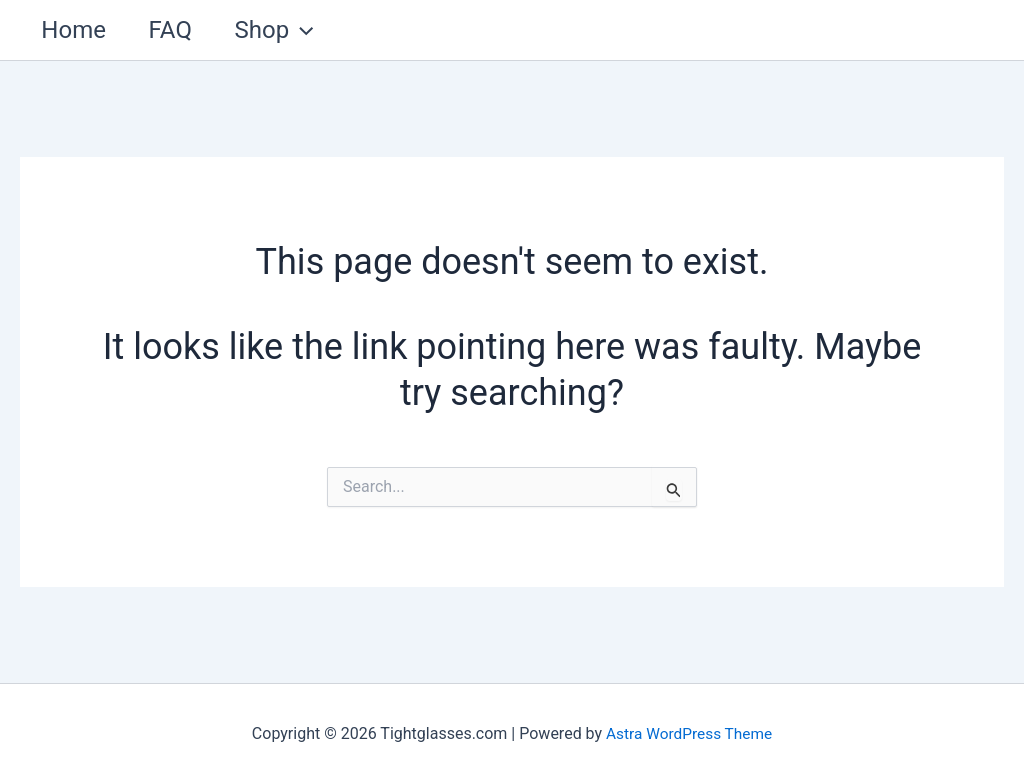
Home (76, 30)
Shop (287, 30)
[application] (315, 30)
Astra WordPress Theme (689, 733)
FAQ (178, 30)
